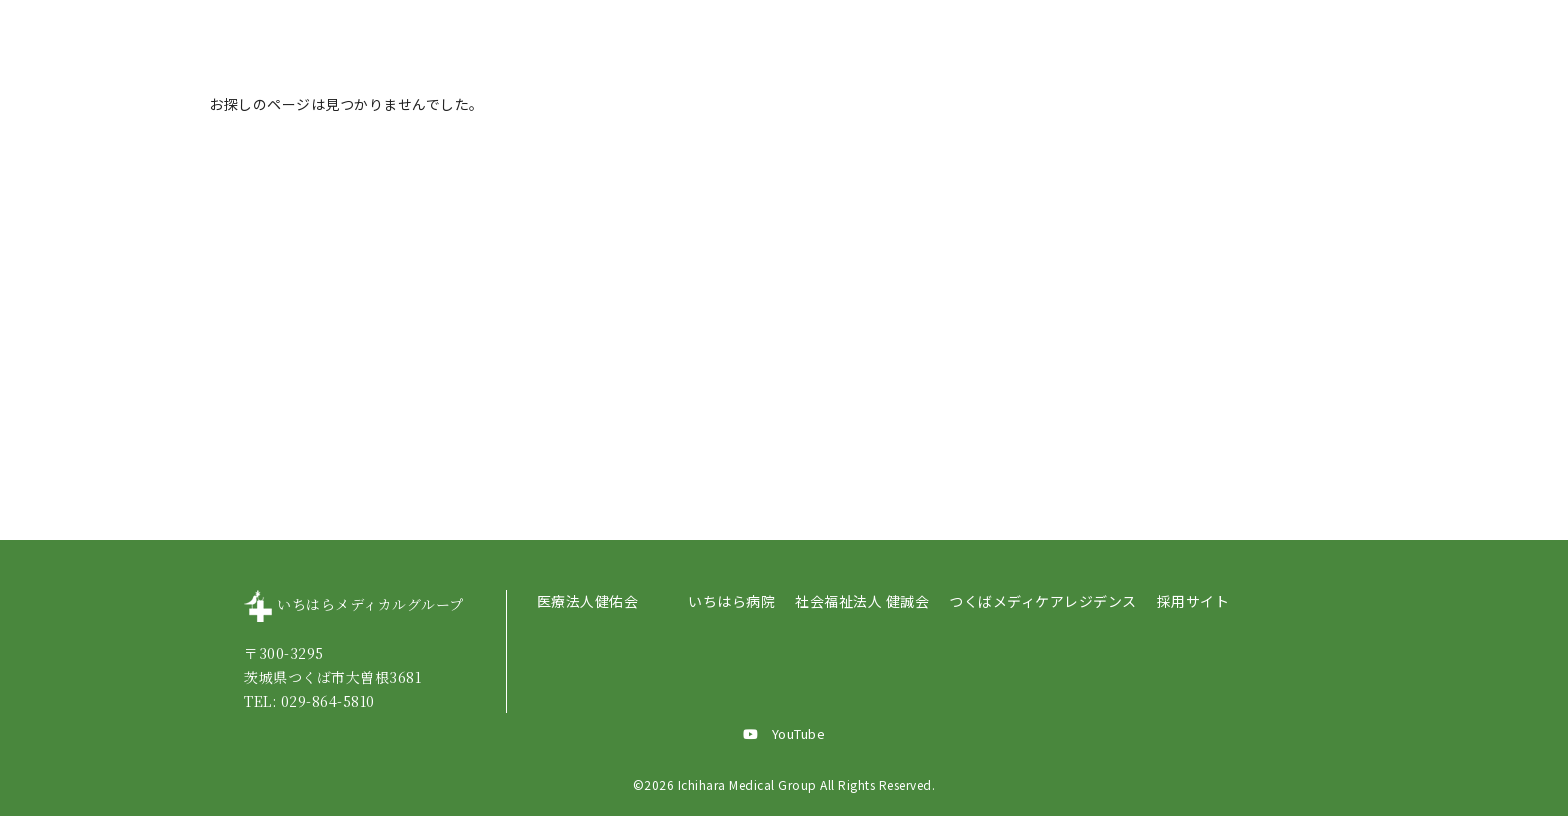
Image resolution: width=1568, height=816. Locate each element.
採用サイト (1193, 601)
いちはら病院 (731, 601)
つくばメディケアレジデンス (1043, 601)
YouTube (784, 733)
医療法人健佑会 (588, 601)
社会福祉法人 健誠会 (862, 601)
